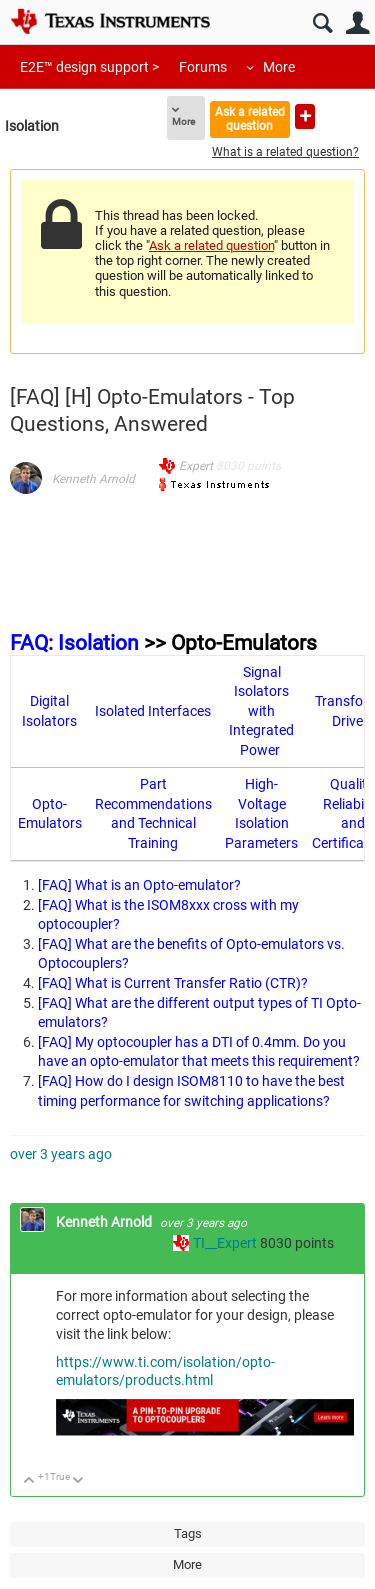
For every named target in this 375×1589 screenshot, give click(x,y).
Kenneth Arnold (93, 479)
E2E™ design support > (89, 67)
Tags (188, 1533)
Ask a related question (250, 118)
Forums (203, 67)
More (279, 67)
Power (260, 750)
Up (29, 1481)
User (357, 23)
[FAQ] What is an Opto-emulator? (139, 885)
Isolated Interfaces (153, 711)
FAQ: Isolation (74, 643)
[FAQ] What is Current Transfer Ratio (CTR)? (173, 983)
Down (78, 1481)
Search (322, 23)
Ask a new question (305, 116)
